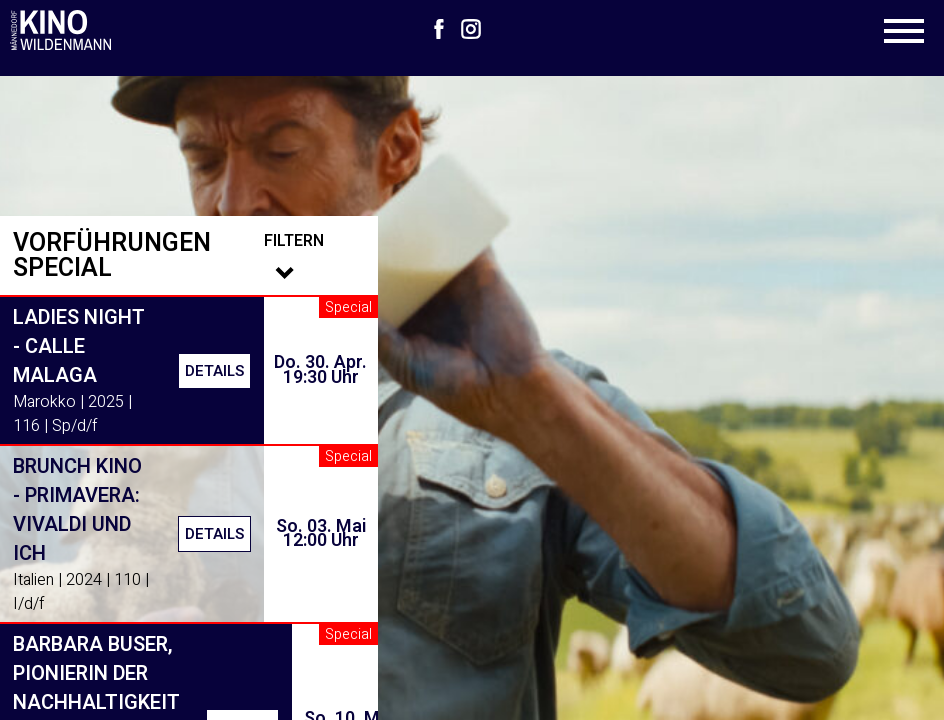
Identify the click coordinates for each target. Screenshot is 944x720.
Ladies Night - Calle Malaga (79, 346)
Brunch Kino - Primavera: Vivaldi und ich (77, 510)
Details (214, 371)
